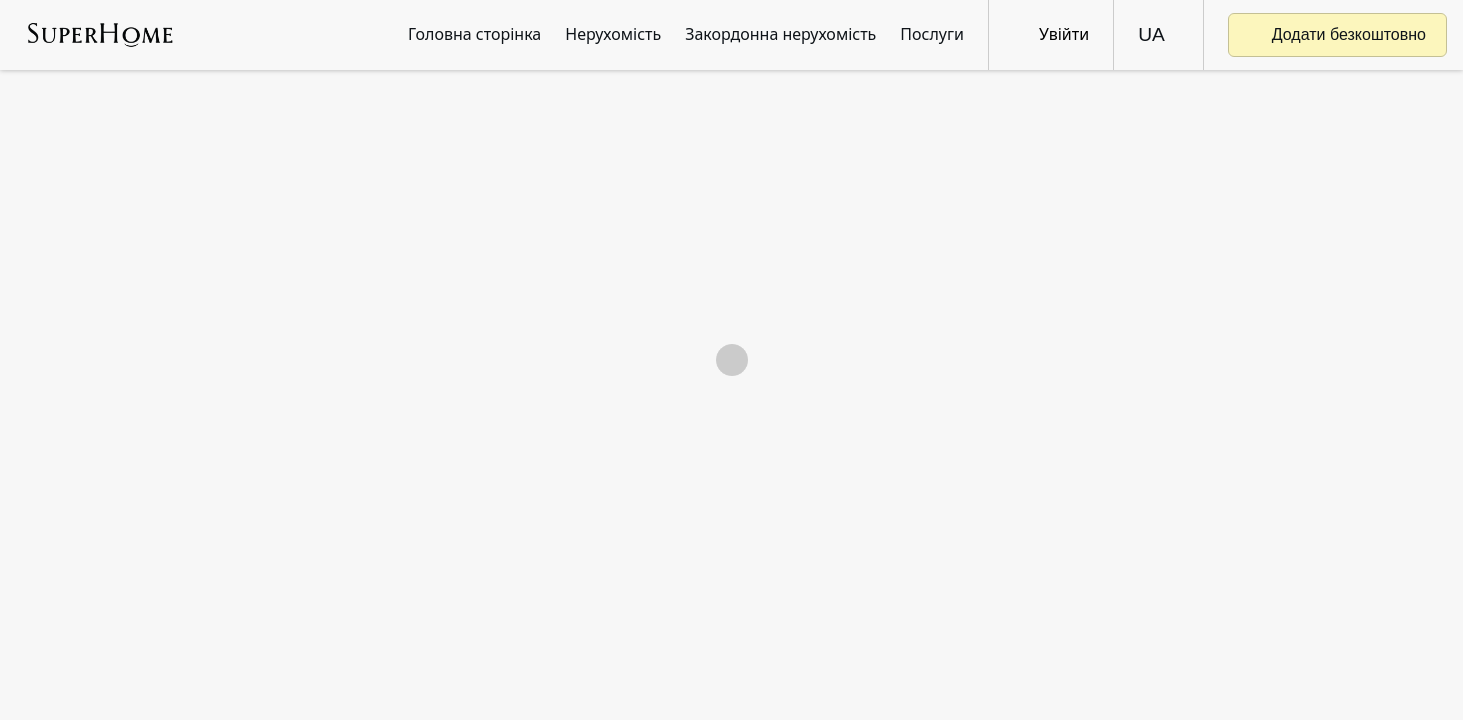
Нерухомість (613, 34)
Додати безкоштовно (1337, 34)
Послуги (932, 34)
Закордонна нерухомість (780, 34)
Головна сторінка (474, 34)
